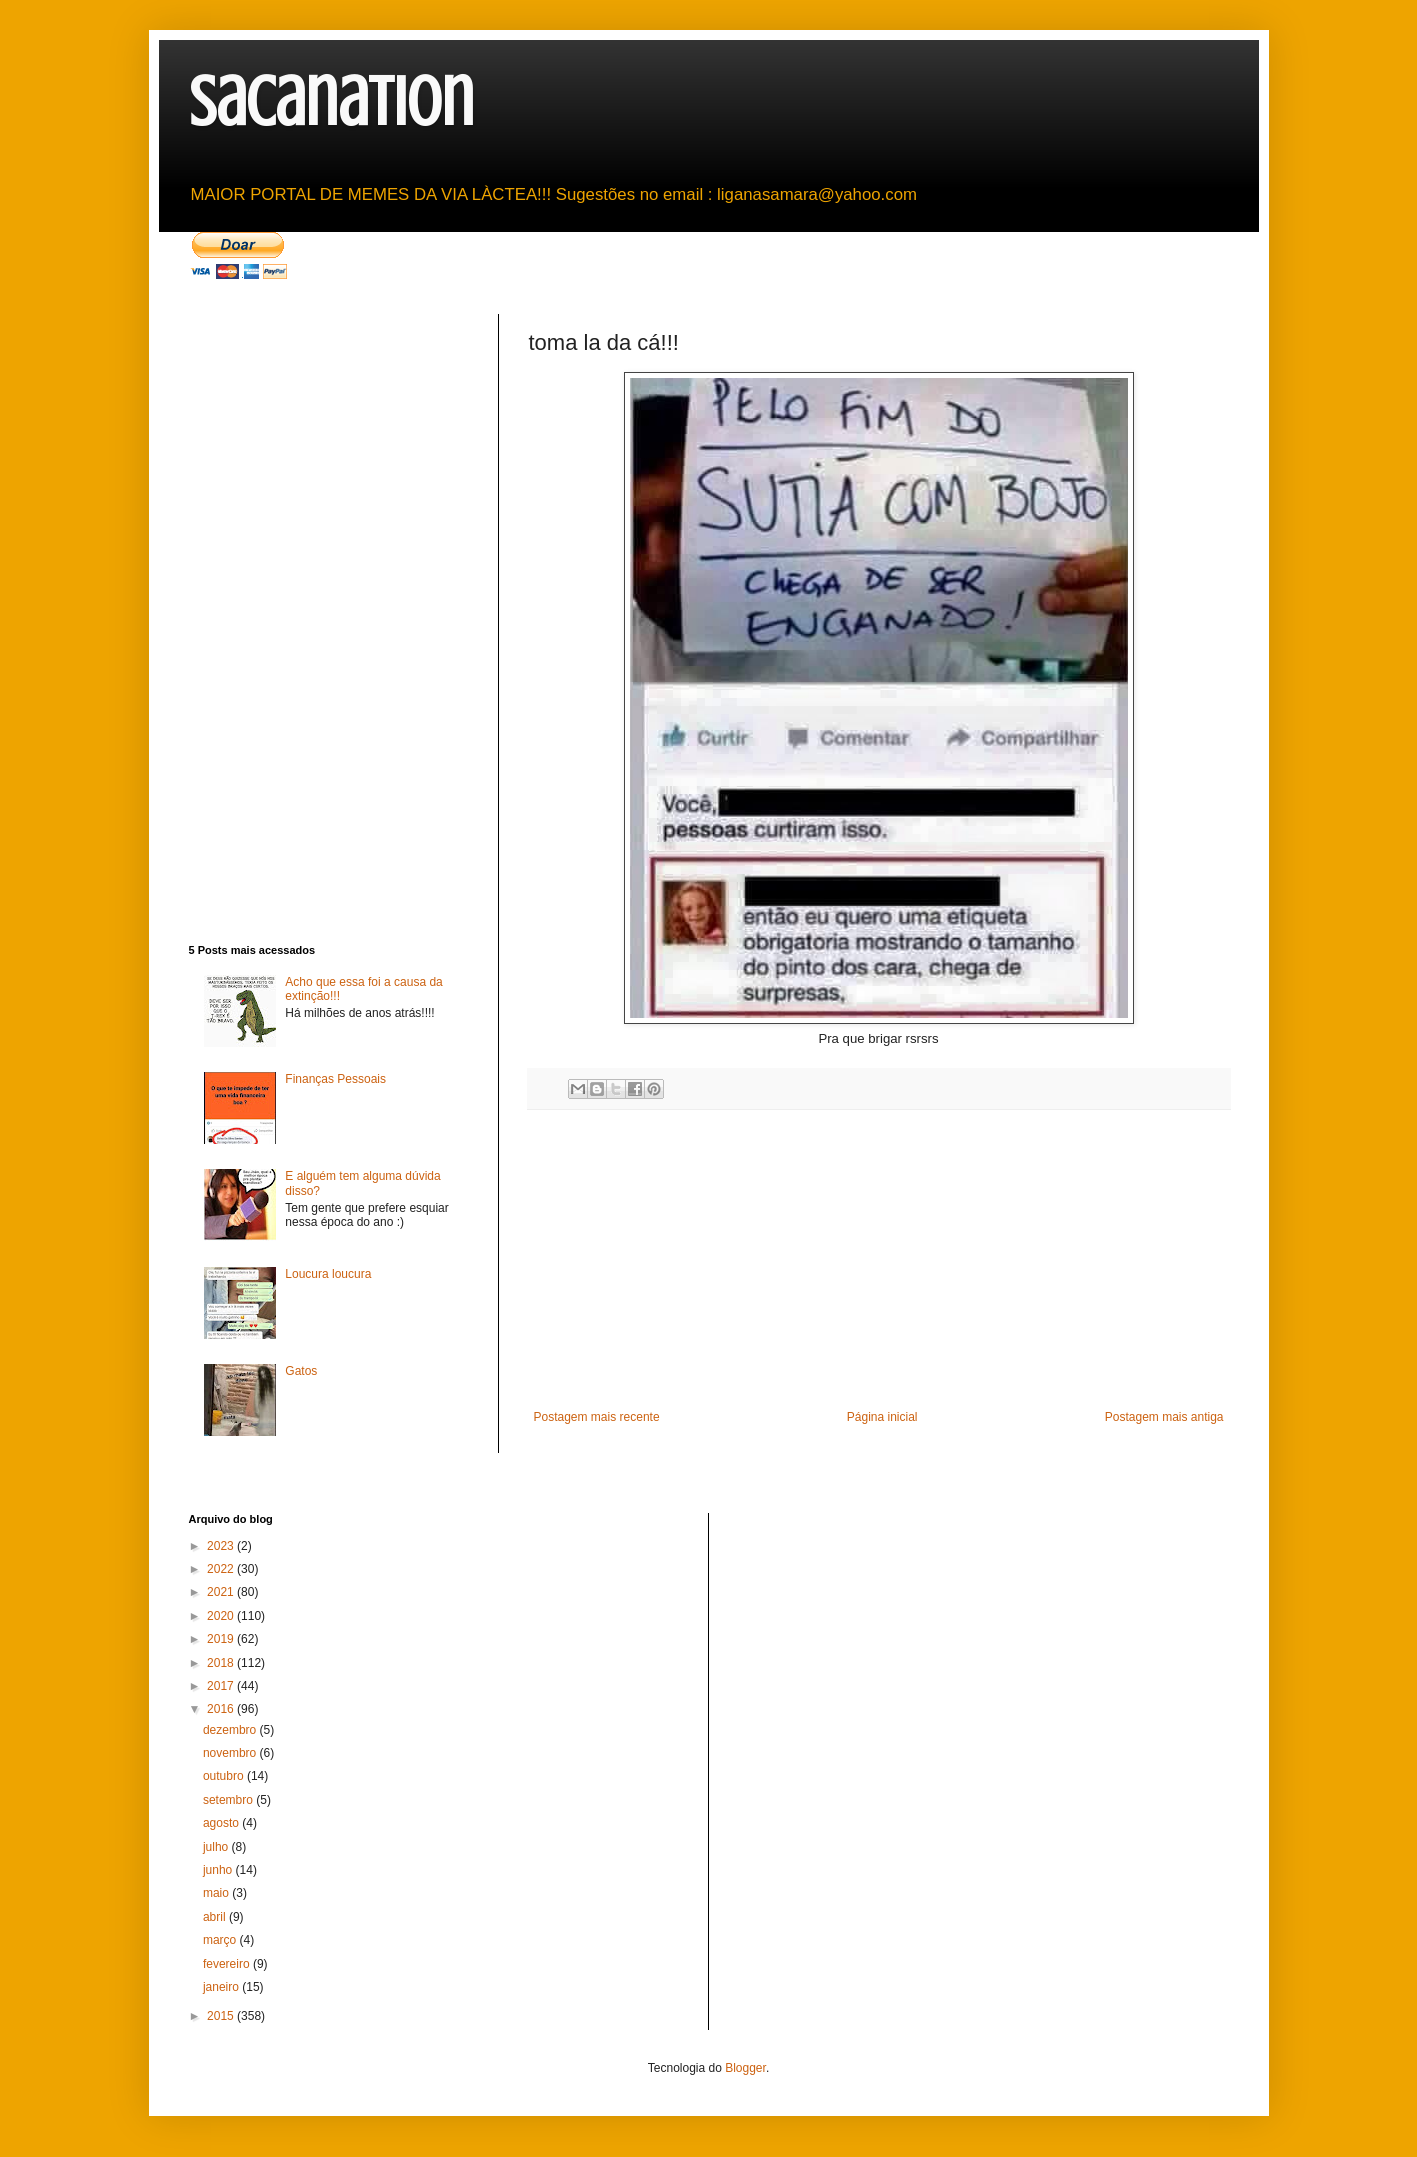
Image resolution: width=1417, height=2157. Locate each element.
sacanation (331, 102)
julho (217, 1847)
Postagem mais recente (597, 1417)
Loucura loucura (328, 1274)
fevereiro (228, 1964)
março (221, 1940)
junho (219, 1870)
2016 (222, 1709)
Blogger (745, 2068)
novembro (231, 1753)
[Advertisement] (879, 1260)
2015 (222, 2016)
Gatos (301, 1371)
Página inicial (882, 1417)
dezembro (231, 1730)
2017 (222, 1686)
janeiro (222, 1987)
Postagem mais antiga (1164, 1417)
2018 (222, 1663)
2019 (222, 1639)
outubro (225, 1776)
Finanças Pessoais (335, 1079)
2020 (222, 1616)
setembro (229, 1800)
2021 (222, 1592)
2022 (222, 1569)
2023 (222, 1546)
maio (217, 1893)
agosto (222, 1823)
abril (216, 1917)
